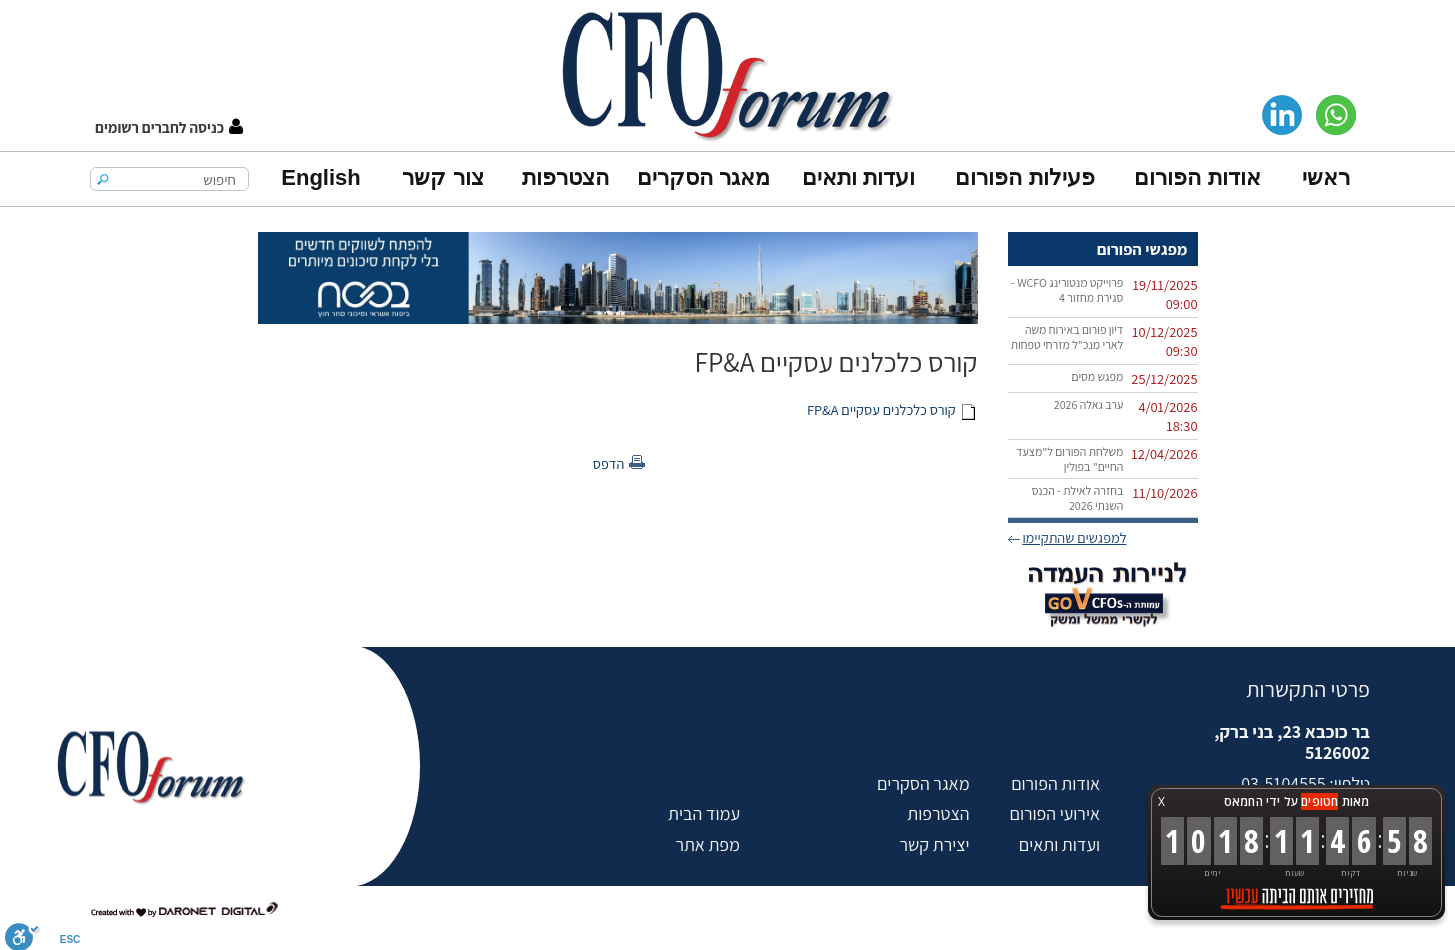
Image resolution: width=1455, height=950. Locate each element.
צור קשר (442, 177)
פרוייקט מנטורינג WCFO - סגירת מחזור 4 (1067, 290)
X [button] (1161, 801)
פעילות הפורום (1024, 177)
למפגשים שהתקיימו (1074, 537)
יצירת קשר (934, 844)
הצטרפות (565, 177)
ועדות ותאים (858, 177)
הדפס (609, 463)
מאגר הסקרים (703, 177)
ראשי (1326, 177)
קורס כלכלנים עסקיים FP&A (881, 409)
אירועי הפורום (1055, 813)
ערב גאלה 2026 (1089, 404)
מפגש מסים (1097, 376)
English (320, 177)
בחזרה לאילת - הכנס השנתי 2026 (1078, 498)
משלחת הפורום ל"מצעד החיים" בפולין (1069, 459)
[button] (169, 127)
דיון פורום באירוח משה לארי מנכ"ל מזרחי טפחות (1067, 337)
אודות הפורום (1197, 177)
